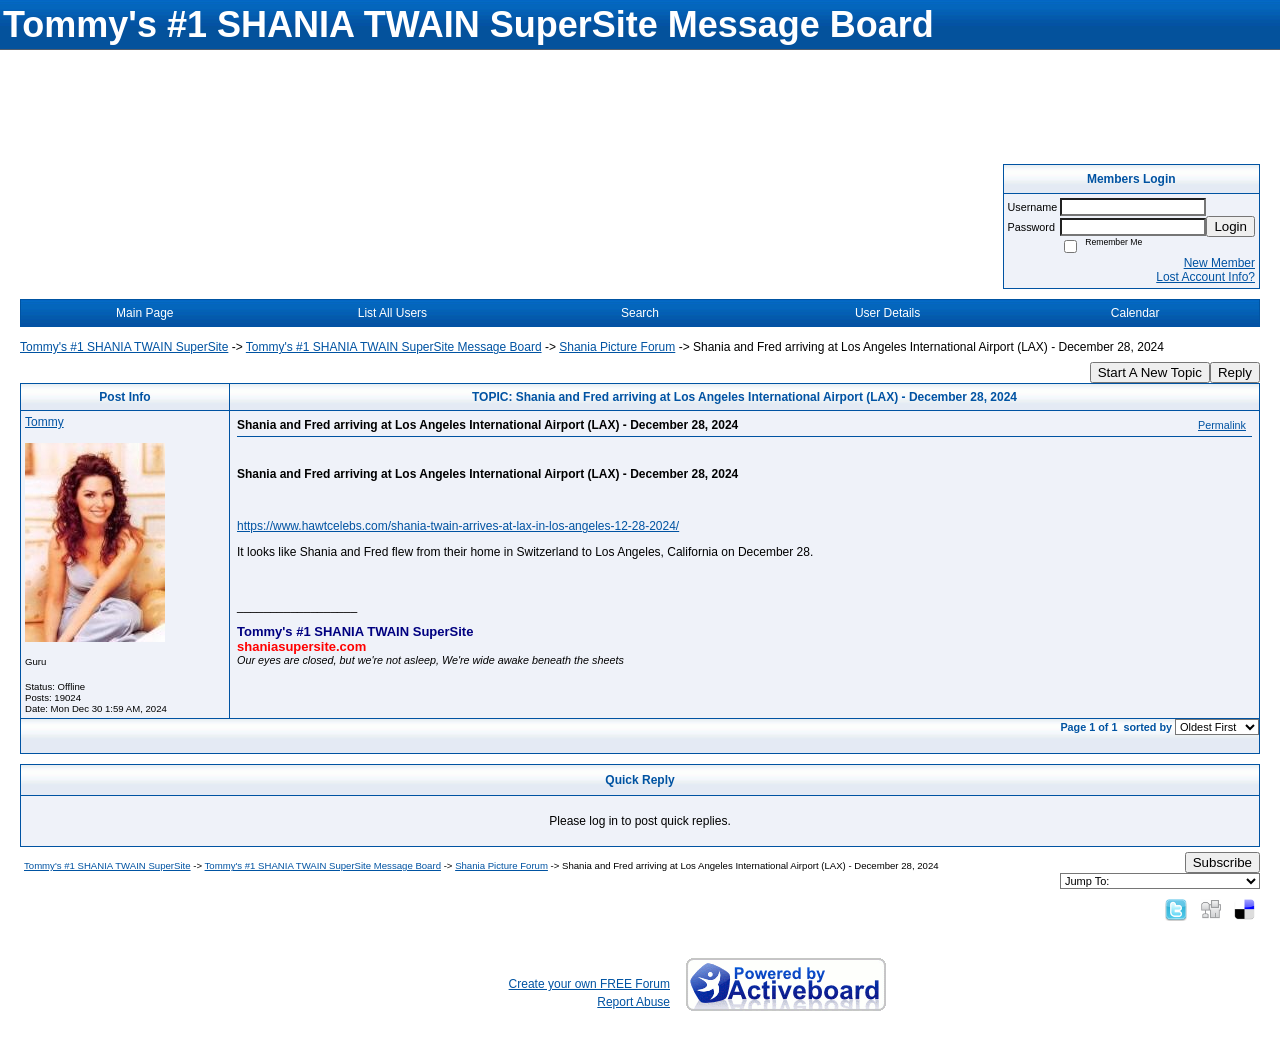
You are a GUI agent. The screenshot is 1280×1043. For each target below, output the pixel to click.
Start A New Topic (1150, 372)
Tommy (44, 422)
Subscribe (1222, 862)
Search (640, 313)
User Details (887, 313)
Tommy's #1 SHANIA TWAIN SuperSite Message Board (394, 347)
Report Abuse (633, 1002)
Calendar (1135, 313)
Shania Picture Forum (617, 347)
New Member (1219, 263)
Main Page (144, 313)
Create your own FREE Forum (589, 984)
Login (1230, 226)
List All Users (392, 313)
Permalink (1222, 425)
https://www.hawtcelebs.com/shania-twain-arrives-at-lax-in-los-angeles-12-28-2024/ (458, 526)
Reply (1235, 372)
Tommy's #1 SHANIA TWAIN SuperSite (124, 347)
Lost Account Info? (1205, 277)
